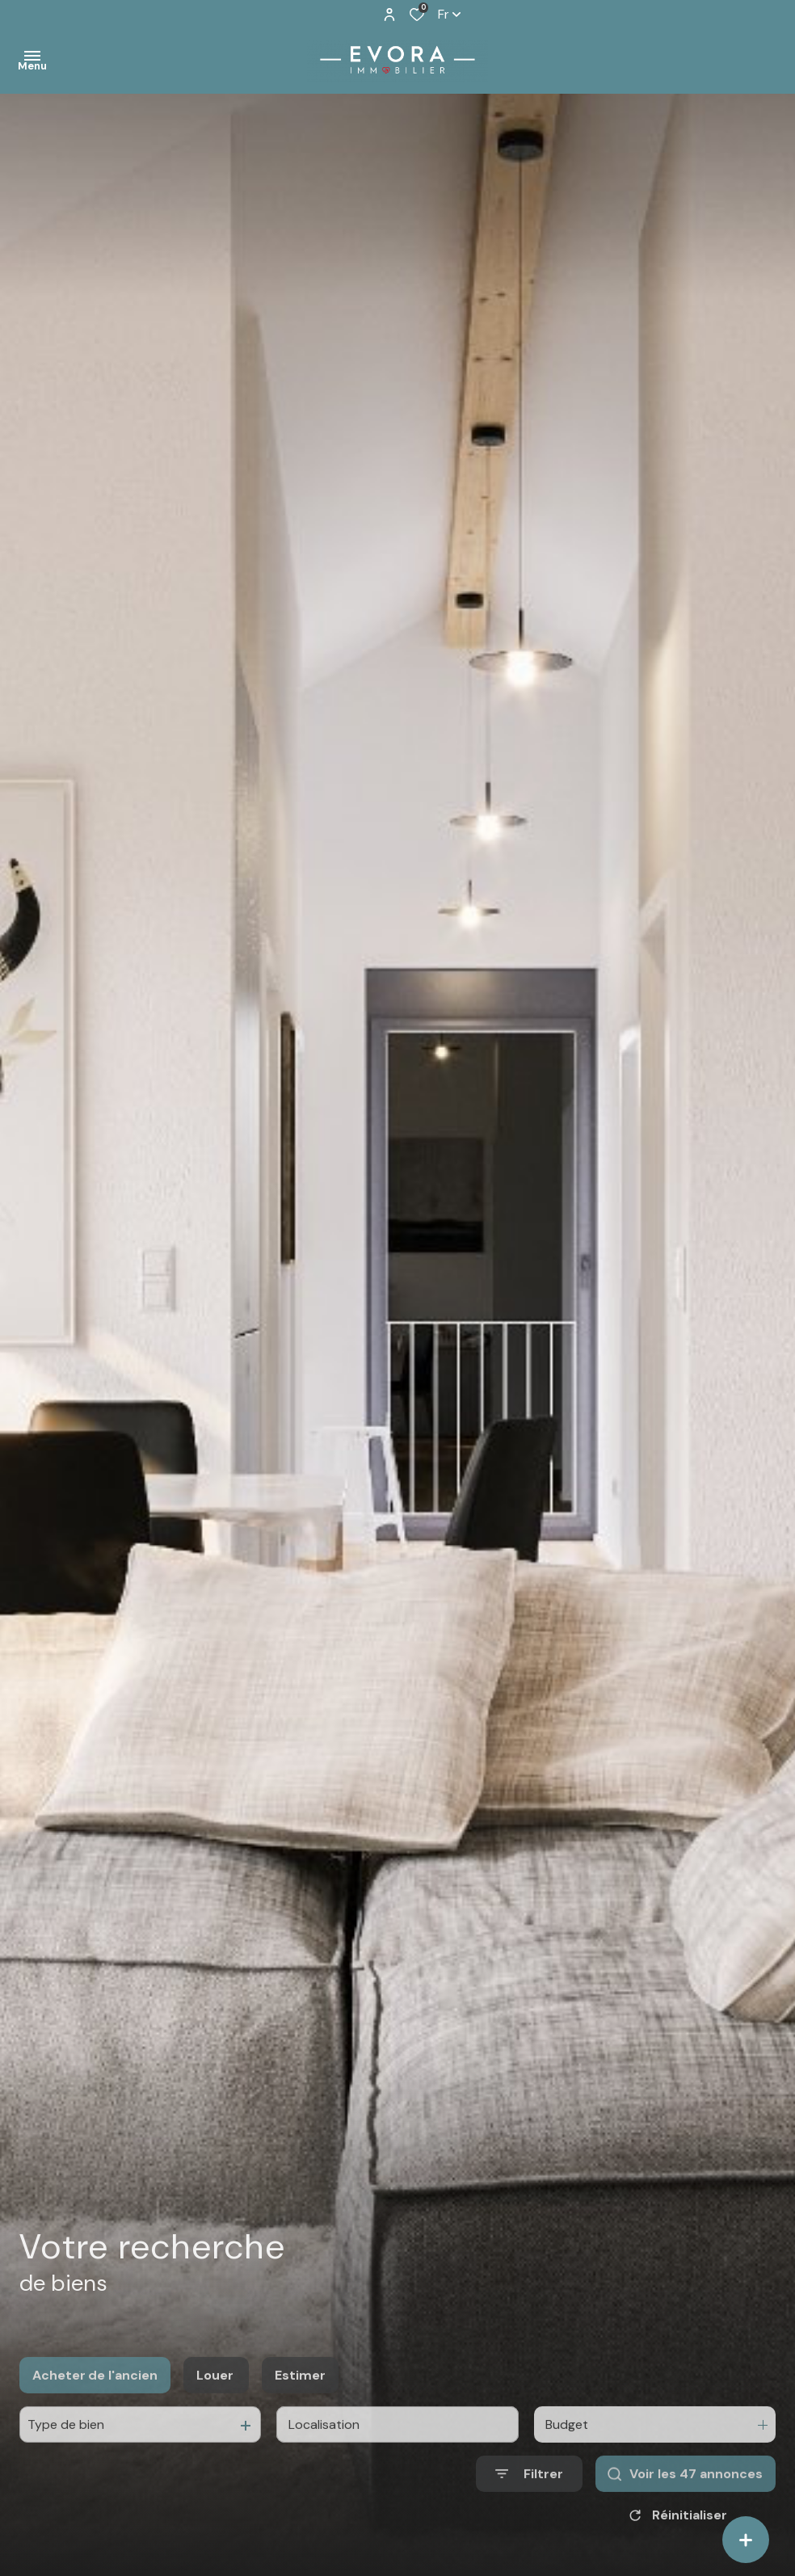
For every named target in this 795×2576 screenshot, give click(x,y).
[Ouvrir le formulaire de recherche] (529, 2495)
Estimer (300, 2396)
